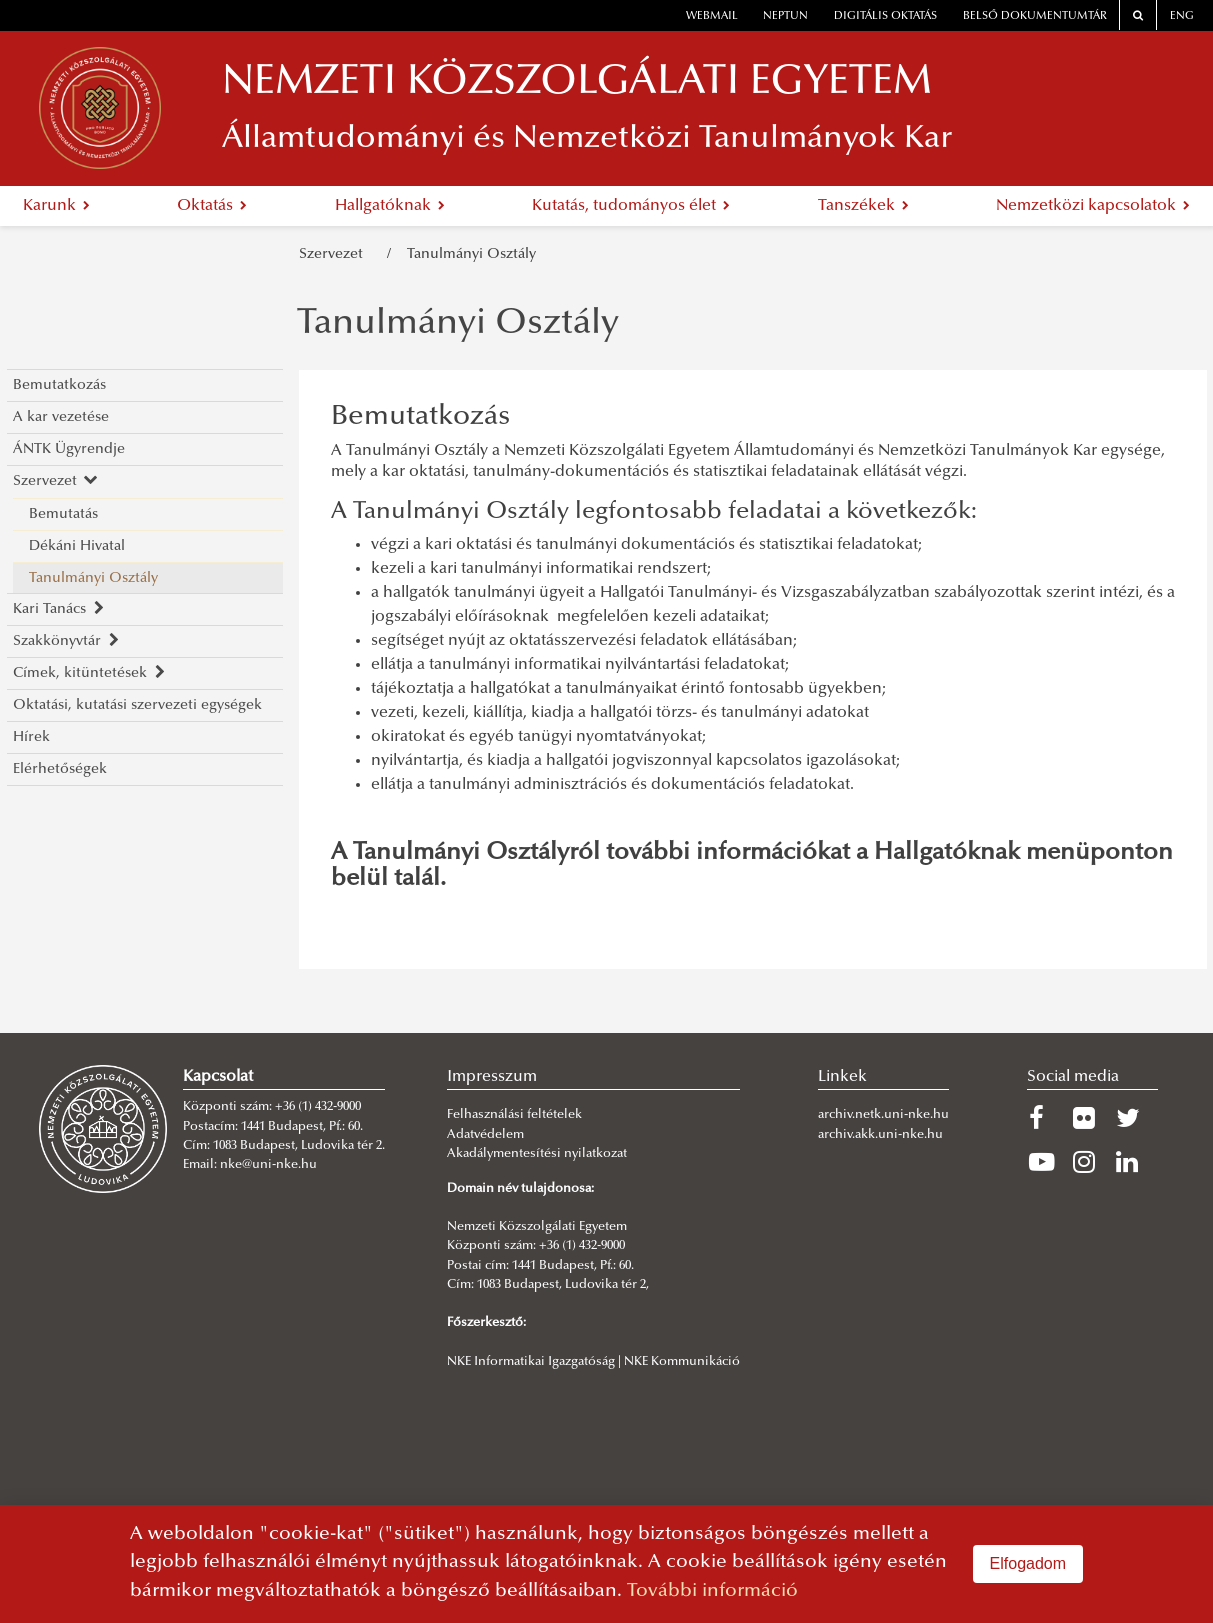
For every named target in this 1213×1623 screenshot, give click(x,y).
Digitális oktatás (885, 16)
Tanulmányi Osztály (471, 254)
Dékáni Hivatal (77, 546)
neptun (785, 16)
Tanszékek (863, 206)
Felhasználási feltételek (514, 1115)
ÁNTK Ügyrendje (69, 449)
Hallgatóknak (390, 206)
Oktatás (212, 206)
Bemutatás (63, 514)
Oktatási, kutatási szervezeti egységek (137, 705)
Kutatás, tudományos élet (631, 206)
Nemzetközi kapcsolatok (1093, 206)
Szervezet (335, 254)
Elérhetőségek (60, 769)
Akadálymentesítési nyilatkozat (537, 1154)
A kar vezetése (61, 417)
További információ (712, 1591)
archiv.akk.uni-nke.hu (880, 1135)
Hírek (31, 737)
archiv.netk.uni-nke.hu (883, 1115)
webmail (712, 16)
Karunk (56, 206)
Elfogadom (1028, 1563)
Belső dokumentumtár (1035, 16)
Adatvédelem (485, 1135)
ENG (1182, 16)
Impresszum (492, 1077)
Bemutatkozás (59, 385)
